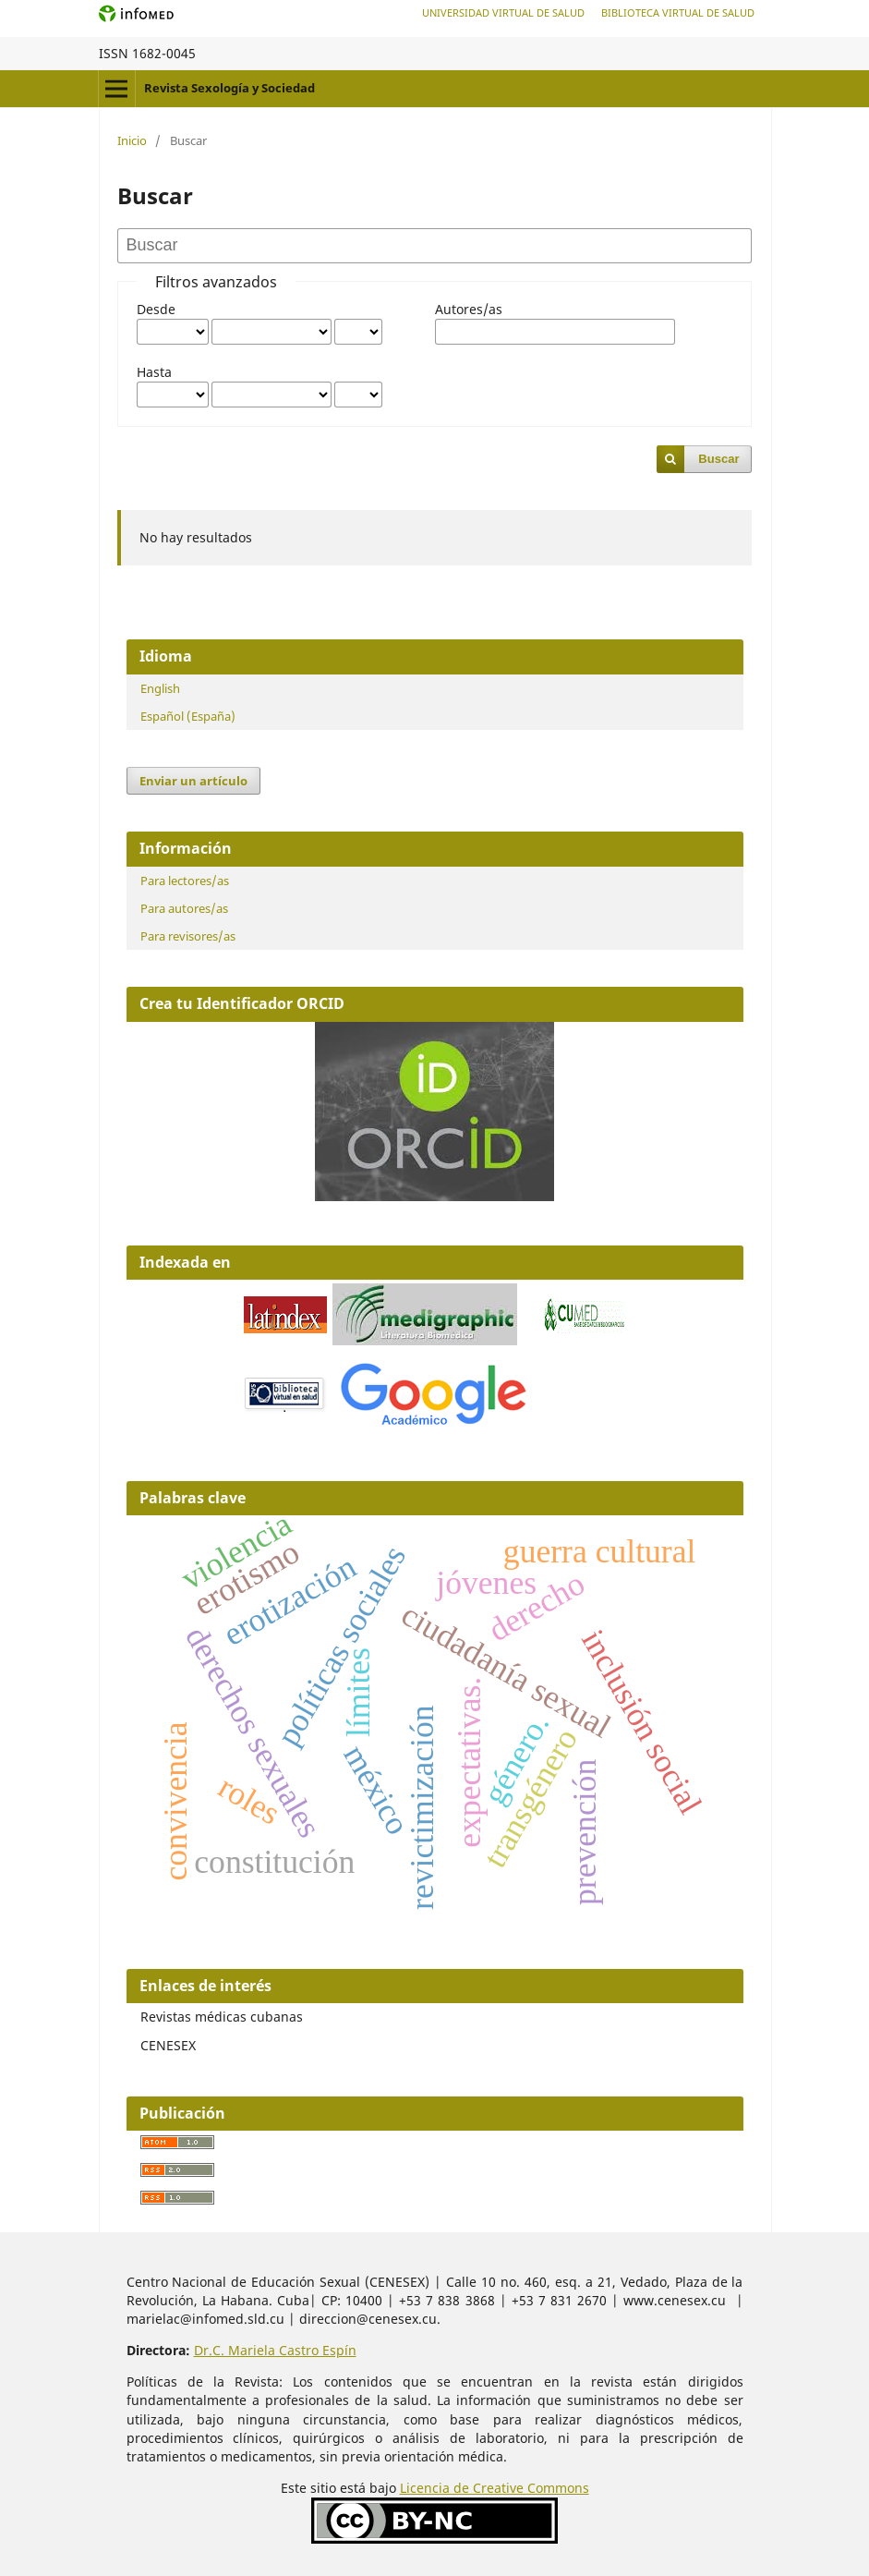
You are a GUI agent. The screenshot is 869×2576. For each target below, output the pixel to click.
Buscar (718, 459)
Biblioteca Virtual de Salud (677, 12)
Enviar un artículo (193, 780)
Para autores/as (184, 908)
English (160, 688)
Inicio (132, 140)
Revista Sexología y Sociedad (229, 87)
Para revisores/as (187, 936)
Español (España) (187, 716)
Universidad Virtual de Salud (503, 12)
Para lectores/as (184, 880)
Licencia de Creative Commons (494, 2488)
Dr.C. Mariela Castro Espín (275, 2350)
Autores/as (468, 309)
